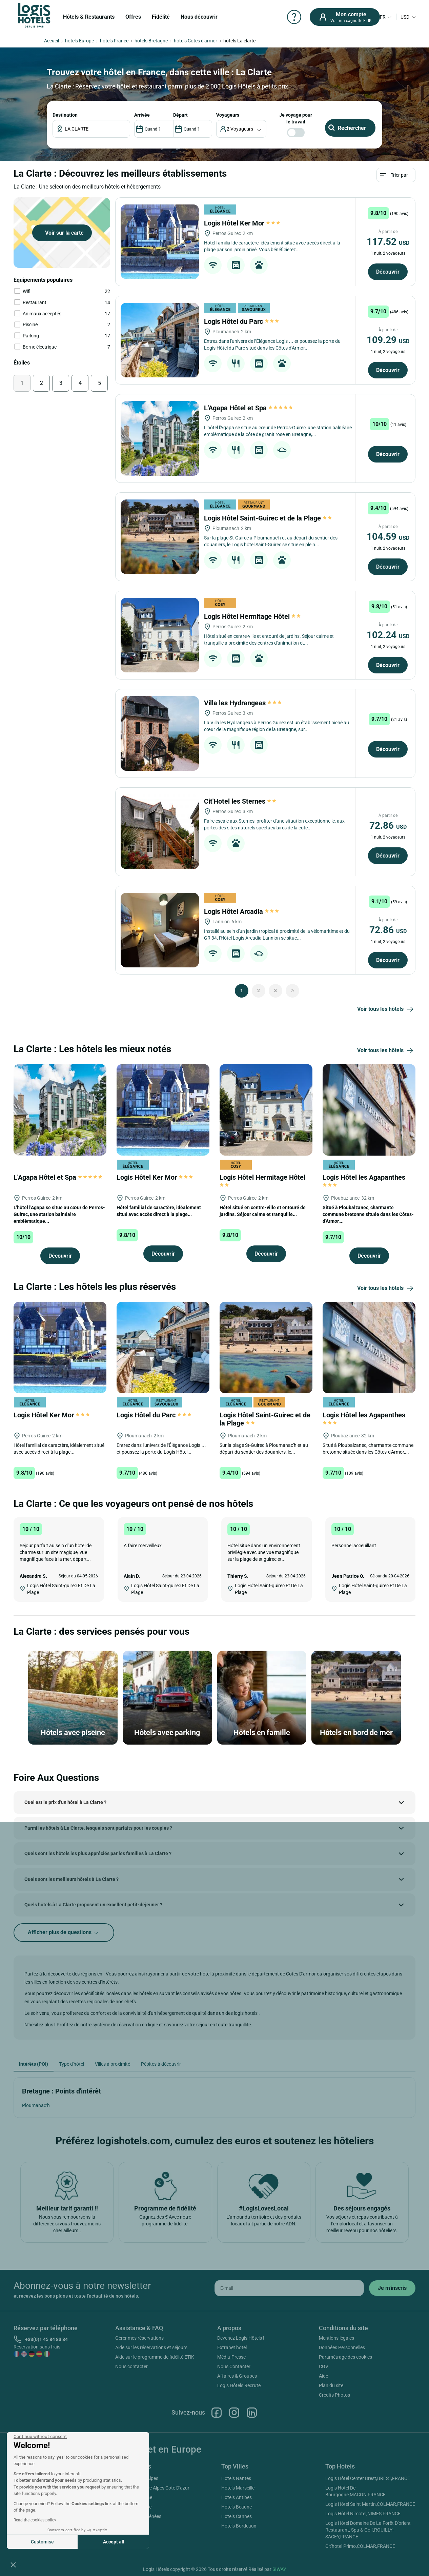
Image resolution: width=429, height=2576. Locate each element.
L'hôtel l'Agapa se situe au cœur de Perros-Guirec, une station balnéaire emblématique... (59, 1214)
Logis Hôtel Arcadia (241, 911)
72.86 (388, 825)
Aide (323, 2376)
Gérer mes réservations (139, 2338)
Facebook (216, 2412)
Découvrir (388, 272)
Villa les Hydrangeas (243, 703)
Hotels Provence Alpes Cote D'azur (153, 2488)
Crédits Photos (334, 2395)
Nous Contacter (233, 2366)
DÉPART (180, 115)
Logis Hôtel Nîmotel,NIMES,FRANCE (363, 2513)
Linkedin (252, 2412)
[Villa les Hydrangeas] (160, 733)
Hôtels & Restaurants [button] (89, 17)
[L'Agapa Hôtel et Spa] (160, 438)
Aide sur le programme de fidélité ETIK (154, 2357)
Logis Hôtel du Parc (241, 321)
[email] (289, 2288)
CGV (323, 2366)
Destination (65, 115)
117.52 (388, 241)
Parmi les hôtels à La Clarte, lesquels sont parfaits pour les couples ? (98, 1828)
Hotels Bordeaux (238, 2526)
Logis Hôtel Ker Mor (242, 223)
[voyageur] (241, 129)
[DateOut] (192, 129)
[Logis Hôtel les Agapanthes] (369, 1109)
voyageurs (227, 115)
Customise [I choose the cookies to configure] (42, 2541)
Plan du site (331, 2385)
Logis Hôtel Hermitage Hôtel (253, 616)
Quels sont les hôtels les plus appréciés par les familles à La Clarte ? (97, 1853)
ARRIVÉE (142, 115)
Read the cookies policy (35, 2520)
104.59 (388, 536)
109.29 (388, 340)
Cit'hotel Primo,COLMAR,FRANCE (360, 2546)
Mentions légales (336, 2338)
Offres (133, 17)
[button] (13, 2564)
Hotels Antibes (236, 2497)
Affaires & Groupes (237, 2376)
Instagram (234, 2412)
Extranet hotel (232, 2347)
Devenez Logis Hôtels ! (240, 2338)
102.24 (388, 635)
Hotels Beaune (236, 2507)
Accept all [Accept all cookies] (113, 2541)
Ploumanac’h (36, 2105)
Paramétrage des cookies (345, 2357)
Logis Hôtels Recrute (239, 2385)
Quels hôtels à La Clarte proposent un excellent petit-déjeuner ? (93, 1904)
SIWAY (279, 2569)
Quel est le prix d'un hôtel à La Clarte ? (65, 1802)
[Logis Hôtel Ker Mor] (160, 241)
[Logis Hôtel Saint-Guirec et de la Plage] (160, 536)
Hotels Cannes (236, 2516)
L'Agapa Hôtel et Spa (249, 408)
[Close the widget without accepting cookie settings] (40, 2436)
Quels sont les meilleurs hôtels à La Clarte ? (71, 1879)
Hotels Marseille (237, 2488)
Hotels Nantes (236, 2478)
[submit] (392, 2288)
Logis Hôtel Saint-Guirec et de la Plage (268, 518)
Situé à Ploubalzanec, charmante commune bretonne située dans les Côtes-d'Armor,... (368, 1214)
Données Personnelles (342, 2347)
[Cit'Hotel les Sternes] (160, 831)
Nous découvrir (199, 17)
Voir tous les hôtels (386, 1009)
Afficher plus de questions (64, 1932)
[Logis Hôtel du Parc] (160, 340)
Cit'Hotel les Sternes (240, 801)
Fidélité (161, 17)
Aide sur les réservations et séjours (151, 2347)
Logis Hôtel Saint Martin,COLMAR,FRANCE (370, 2504)
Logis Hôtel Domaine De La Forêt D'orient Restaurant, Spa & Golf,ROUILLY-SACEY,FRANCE (368, 2529)
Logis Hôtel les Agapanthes (365, 1180)
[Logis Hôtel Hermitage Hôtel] (160, 635)
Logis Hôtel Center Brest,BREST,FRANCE (367, 2478)
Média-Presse (231, 2357)
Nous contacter (131, 2366)
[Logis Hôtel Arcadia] (160, 930)
